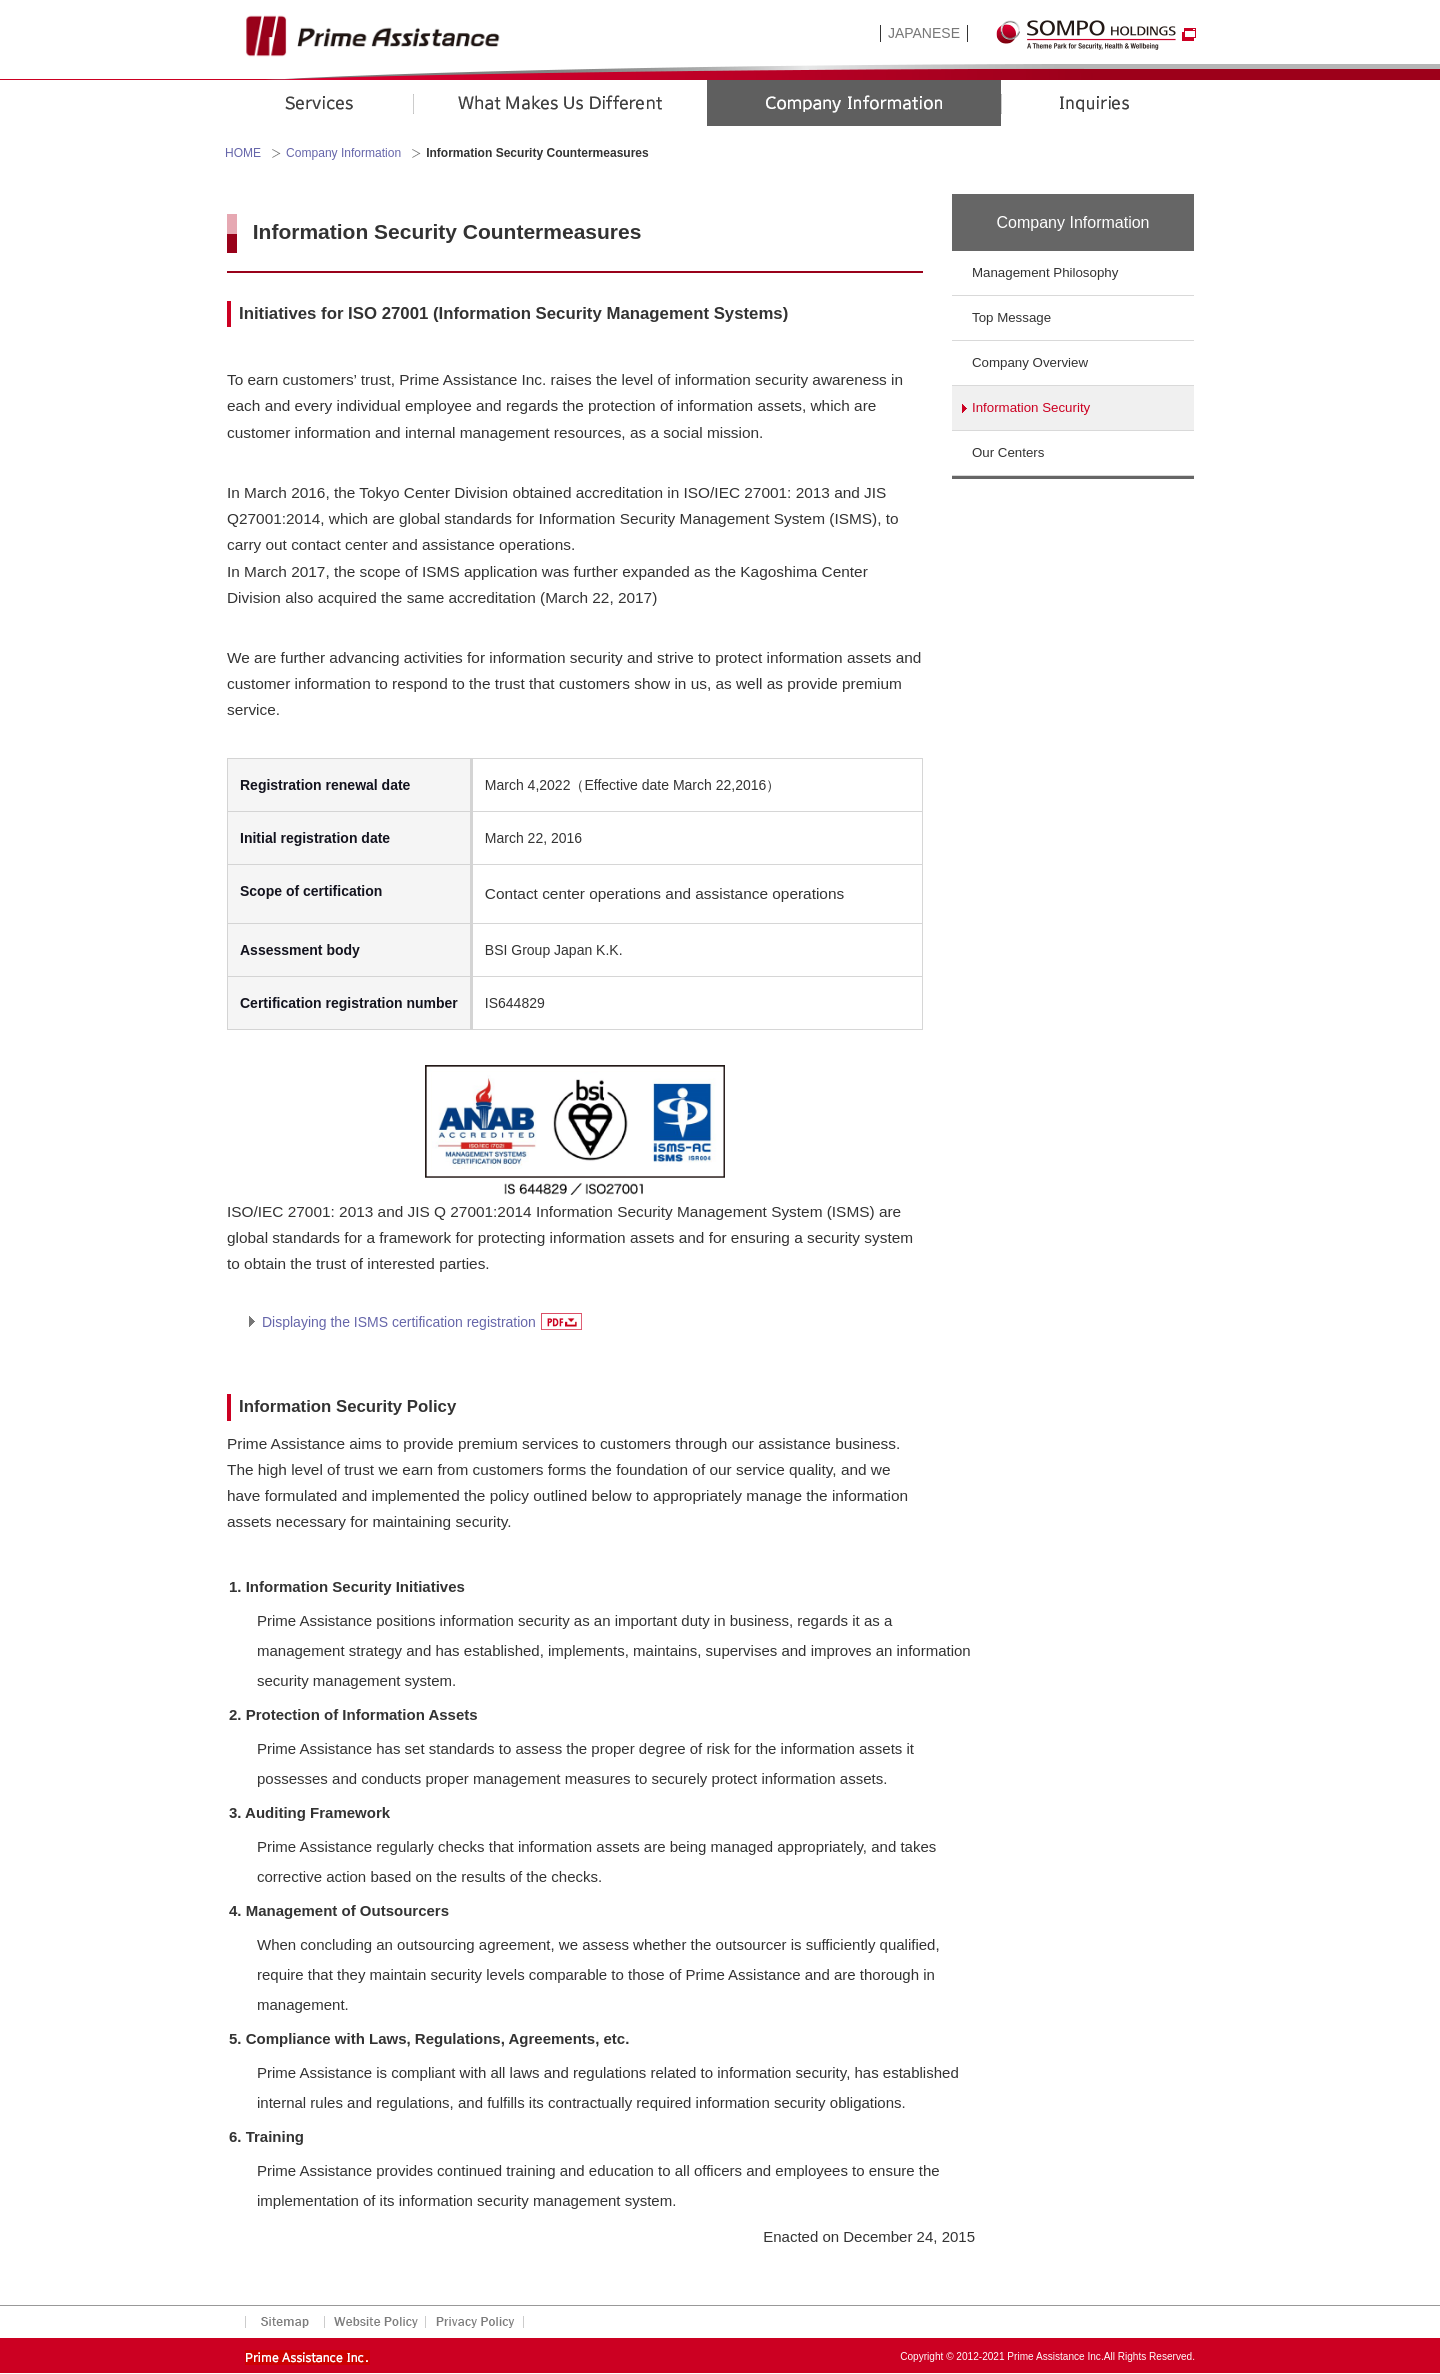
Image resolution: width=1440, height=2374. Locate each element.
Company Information (343, 153)
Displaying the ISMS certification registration (422, 1322)
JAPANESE (924, 33)
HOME (243, 153)
